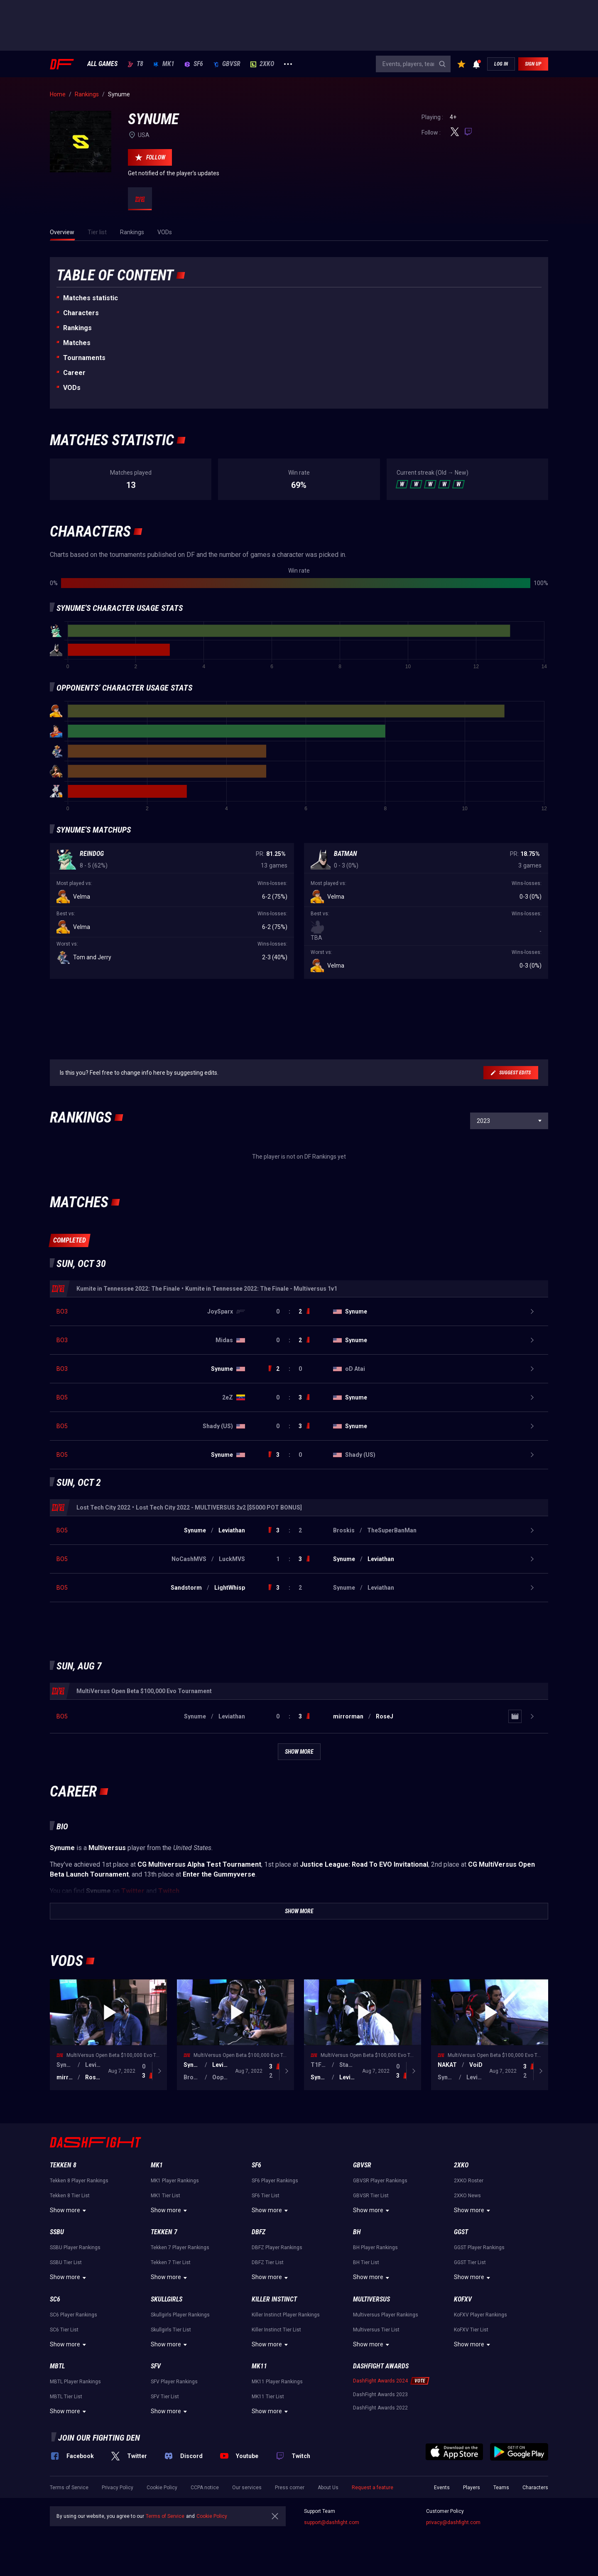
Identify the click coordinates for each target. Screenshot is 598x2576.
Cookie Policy (162, 2487)
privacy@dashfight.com (453, 2522)
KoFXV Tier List (471, 2330)
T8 (135, 64)
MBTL (57, 2366)
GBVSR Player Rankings (380, 2181)
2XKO (262, 64)
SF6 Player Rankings (275, 2181)
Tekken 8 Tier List (70, 2196)
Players (471, 2487)
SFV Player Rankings (174, 2382)
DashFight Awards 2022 (380, 2408)
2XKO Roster (468, 2181)
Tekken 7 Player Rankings (180, 2247)
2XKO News (467, 2196)
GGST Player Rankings (479, 2247)
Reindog (92, 854)
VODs (72, 388)
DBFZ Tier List (268, 2262)
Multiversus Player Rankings (385, 2315)
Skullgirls (166, 2299)
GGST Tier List (470, 2262)
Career (74, 373)
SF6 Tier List (265, 2196)
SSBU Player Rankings (75, 2247)
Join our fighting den (99, 2438)
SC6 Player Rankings (73, 2315)
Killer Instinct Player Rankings (286, 2315)
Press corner (289, 2487)
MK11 (259, 2366)
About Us (328, 2487)
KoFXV (463, 2299)
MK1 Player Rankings (175, 2181)
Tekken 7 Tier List (171, 2262)
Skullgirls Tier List (171, 2330)
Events (442, 2487)
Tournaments (84, 358)
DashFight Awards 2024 (380, 2381)
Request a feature (372, 2487)
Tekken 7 (164, 2232)
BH (357, 2232)
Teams (501, 2487)
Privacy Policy (117, 2487)
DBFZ (258, 2232)
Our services (247, 2487)
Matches (77, 343)
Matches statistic (90, 298)
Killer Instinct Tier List (276, 2330)
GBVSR (226, 64)
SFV (156, 2366)
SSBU (57, 2232)
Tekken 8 (63, 2165)
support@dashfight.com (331, 2522)
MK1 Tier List (165, 2196)
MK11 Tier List (268, 2397)
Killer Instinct (274, 2299)
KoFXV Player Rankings (480, 2315)
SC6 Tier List (64, 2330)
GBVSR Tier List (371, 2196)
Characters (81, 313)
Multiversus (371, 2299)
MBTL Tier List (66, 2397)
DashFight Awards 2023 (380, 2394)
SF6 (193, 64)
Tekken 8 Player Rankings (79, 2181)
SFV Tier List (165, 2397)
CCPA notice (205, 2487)
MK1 (163, 64)
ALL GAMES (102, 64)
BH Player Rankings (375, 2247)
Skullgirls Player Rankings (180, 2315)
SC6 (55, 2299)
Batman (345, 854)
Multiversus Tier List (376, 2330)
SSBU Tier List (66, 2262)
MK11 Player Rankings (277, 2382)
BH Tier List (366, 2262)
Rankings (77, 328)
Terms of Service (69, 2487)
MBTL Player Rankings (75, 2382)
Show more (69, 2210)
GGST (461, 2232)
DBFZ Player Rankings (277, 2247)
